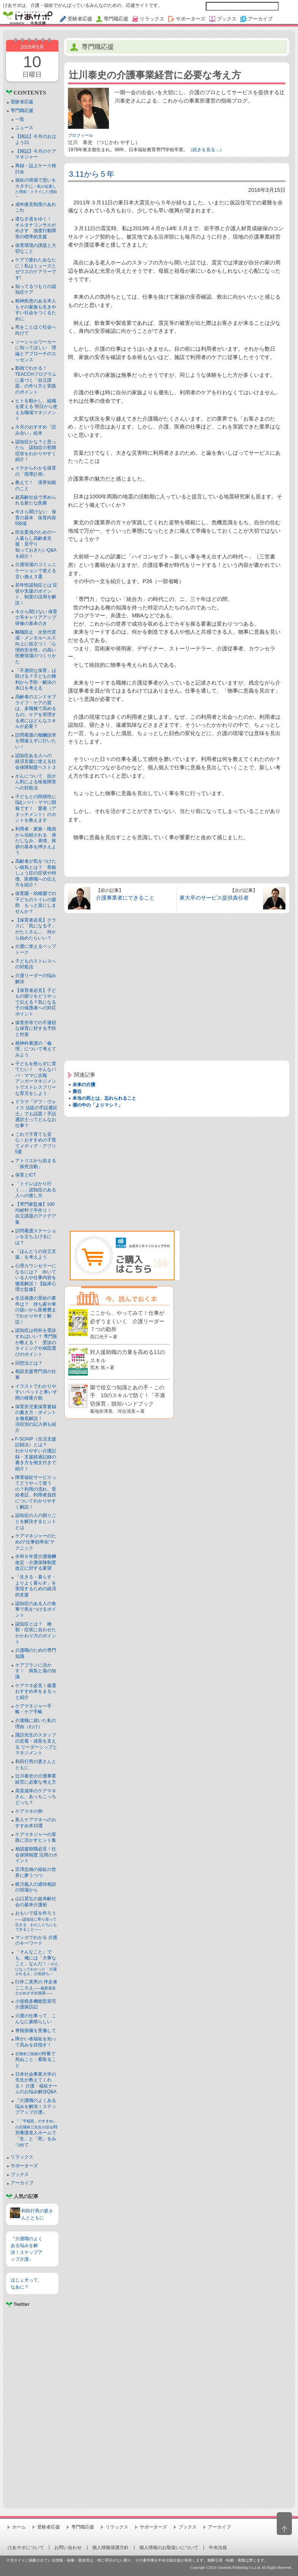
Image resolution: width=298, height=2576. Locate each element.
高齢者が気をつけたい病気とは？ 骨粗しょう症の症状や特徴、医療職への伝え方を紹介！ (35, 873)
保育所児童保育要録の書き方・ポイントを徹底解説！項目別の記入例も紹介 (35, 1418)
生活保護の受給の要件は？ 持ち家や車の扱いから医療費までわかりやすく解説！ (35, 1309)
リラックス (22, 2157)
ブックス (20, 2174)
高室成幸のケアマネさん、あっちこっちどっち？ (35, 1796)
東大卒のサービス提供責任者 (214, 898)
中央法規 (218, 2547)
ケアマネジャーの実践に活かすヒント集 (35, 1837)
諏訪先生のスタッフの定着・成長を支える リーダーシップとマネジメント (36, 1743)
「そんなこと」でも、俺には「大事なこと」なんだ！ (36, 1962)
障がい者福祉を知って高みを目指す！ (35, 2042)
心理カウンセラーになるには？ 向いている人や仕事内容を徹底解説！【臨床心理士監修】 (35, 1277)
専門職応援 (22, 110)
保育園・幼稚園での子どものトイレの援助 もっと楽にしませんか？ (35, 902)
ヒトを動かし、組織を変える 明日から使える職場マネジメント (36, 409)
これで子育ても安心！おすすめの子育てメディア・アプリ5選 (35, 1143)
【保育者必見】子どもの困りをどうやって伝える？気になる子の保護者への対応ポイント (35, 1002)
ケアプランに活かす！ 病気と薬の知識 (35, 1670)
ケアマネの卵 (29, 1811)
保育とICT (25, 1175)
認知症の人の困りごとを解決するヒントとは (35, 1521)
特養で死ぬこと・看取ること (35, 2059)
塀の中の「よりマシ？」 (98, 1105)
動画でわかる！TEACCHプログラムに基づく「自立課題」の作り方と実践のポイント (36, 379)
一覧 (19, 119)
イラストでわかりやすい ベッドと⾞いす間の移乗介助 (36, 1392)
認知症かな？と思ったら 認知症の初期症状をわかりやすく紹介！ (35, 450)
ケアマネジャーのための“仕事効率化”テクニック (35, 1541)
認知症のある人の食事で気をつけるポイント (35, 1609)
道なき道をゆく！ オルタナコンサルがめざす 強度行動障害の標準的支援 (35, 227)
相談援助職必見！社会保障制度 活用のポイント (36, 1854)
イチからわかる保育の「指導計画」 (35, 471)
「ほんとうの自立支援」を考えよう (35, 1254)
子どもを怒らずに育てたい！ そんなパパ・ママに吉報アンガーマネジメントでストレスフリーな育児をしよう (35, 1078)
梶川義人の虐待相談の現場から (35, 1887)
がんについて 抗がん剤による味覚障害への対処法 (35, 782)
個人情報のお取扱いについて (169, 2547)
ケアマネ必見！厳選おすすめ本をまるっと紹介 (35, 1691)
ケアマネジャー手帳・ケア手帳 (33, 1709)
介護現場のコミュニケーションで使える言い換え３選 (35, 570)
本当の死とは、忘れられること (104, 1098)
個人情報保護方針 (110, 2547)
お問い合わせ (68, 2547)
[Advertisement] (32, 2404)
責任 (77, 1091)
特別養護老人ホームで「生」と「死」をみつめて (36, 2133)
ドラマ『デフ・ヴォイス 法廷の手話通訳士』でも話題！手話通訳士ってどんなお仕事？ (36, 1113)
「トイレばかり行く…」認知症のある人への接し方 (35, 1189)
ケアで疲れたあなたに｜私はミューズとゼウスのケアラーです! (35, 268)
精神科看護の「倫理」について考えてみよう (35, 1049)
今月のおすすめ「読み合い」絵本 (35, 430)
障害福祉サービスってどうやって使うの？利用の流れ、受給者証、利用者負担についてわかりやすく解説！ (35, 1492)
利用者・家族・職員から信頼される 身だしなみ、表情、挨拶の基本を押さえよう (35, 840)
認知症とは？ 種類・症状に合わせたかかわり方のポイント (35, 1633)
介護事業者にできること (125, 898)
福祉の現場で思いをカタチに (36, 187)
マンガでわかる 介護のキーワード (36, 1940)
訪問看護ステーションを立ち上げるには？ (35, 1236)
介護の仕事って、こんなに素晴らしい (35, 2018)
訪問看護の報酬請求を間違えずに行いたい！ (35, 741)
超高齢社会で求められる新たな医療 (35, 500)
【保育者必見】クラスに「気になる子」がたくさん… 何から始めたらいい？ (35, 929)
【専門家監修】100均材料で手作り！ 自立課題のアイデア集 (35, 1213)
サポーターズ (24, 2165)
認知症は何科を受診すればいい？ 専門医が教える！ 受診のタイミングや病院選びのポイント (36, 1342)
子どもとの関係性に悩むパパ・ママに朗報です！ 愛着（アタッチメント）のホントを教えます (35, 808)
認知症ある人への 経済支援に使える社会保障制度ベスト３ (35, 761)
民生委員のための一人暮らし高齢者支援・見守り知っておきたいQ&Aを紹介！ (36, 544)
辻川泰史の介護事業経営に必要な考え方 (35, 1779)
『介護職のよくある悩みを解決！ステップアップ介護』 (35, 2106)
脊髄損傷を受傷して (35, 2030)
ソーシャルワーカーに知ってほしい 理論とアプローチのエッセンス (35, 350)
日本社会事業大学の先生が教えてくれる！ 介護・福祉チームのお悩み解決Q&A (36, 2083)
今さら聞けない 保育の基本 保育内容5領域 (35, 517)
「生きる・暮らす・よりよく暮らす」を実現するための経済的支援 (35, 1585)
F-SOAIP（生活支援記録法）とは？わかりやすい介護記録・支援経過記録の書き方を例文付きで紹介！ (35, 1453)
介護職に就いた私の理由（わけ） (35, 1723)
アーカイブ (22, 2182)
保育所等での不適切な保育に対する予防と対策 (35, 1028)
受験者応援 (22, 101)
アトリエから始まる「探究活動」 (35, 1163)
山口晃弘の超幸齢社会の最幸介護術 (35, 1901)
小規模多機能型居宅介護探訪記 (35, 2004)
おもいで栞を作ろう (36, 1920)
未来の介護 (84, 1084)
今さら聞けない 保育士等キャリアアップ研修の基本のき (36, 617)
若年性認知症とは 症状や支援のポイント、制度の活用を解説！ (36, 594)
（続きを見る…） (206, 149)
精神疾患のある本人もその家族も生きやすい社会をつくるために (35, 309)
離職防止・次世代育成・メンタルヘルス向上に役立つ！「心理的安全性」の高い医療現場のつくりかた (35, 646)
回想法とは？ (29, 1363)
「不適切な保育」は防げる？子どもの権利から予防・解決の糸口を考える (35, 679)
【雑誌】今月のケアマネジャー (35, 154)
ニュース (24, 127)
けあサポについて (26, 2547)
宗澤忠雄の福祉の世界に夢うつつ (35, 1872)
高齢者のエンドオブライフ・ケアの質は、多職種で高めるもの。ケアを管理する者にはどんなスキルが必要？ (35, 711)
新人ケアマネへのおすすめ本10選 (35, 1822)
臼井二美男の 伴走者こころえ (36, 1987)
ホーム (19, 2527)
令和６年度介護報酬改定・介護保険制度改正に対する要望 (35, 1562)
